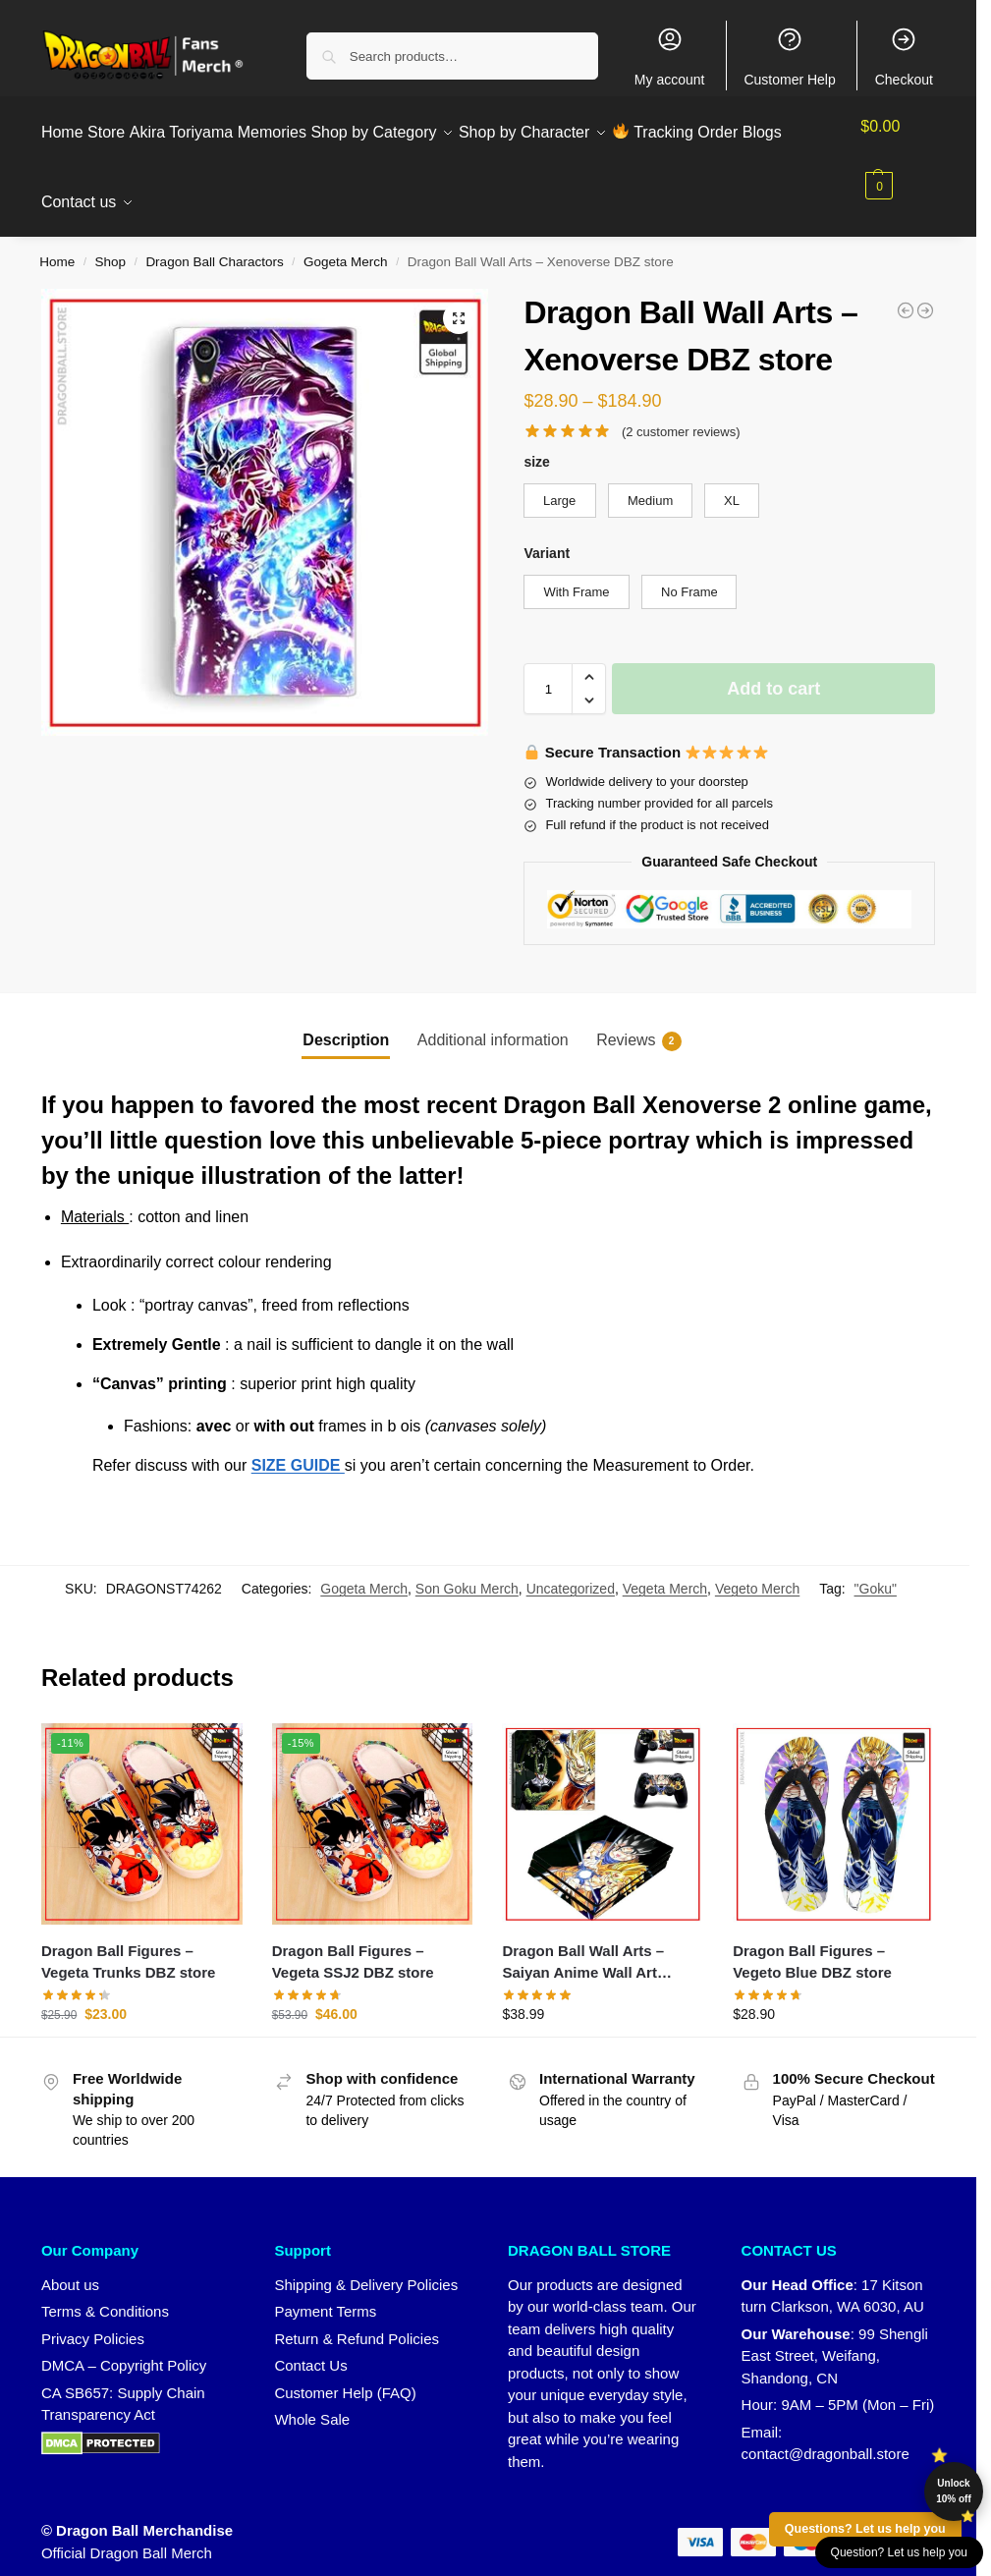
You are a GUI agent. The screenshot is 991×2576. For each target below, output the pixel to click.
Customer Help (789, 56)
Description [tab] (346, 1017)
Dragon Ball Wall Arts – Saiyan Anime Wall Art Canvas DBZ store (583, 1941)
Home (57, 240)
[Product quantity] (548, 667)
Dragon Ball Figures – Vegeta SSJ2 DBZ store (353, 1939)
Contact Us (310, 2343)
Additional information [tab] (493, 1017)
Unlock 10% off (953, 2491)
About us (70, 2262)
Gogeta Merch (345, 240)
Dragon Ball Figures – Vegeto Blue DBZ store (812, 1939)
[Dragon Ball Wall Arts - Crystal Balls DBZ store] (905, 288)
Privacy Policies (92, 2316)
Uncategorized (570, 1567)
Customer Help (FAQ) (344, 2370)
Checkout (904, 56)
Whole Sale (312, 2397)
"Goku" (875, 1567)
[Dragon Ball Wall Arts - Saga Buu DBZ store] (925, 288)
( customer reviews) (681, 409)
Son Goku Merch (467, 1567)
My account (669, 56)
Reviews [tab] (638, 1019)
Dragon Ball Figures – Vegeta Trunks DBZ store (128, 1939)
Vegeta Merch (665, 1567)
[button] (902, 156)
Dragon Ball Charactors (214, 240)
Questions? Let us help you (865, 2529)
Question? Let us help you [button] (899, 2552)
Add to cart (773, 667)
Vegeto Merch (757, 1567)
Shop (111, 240)
